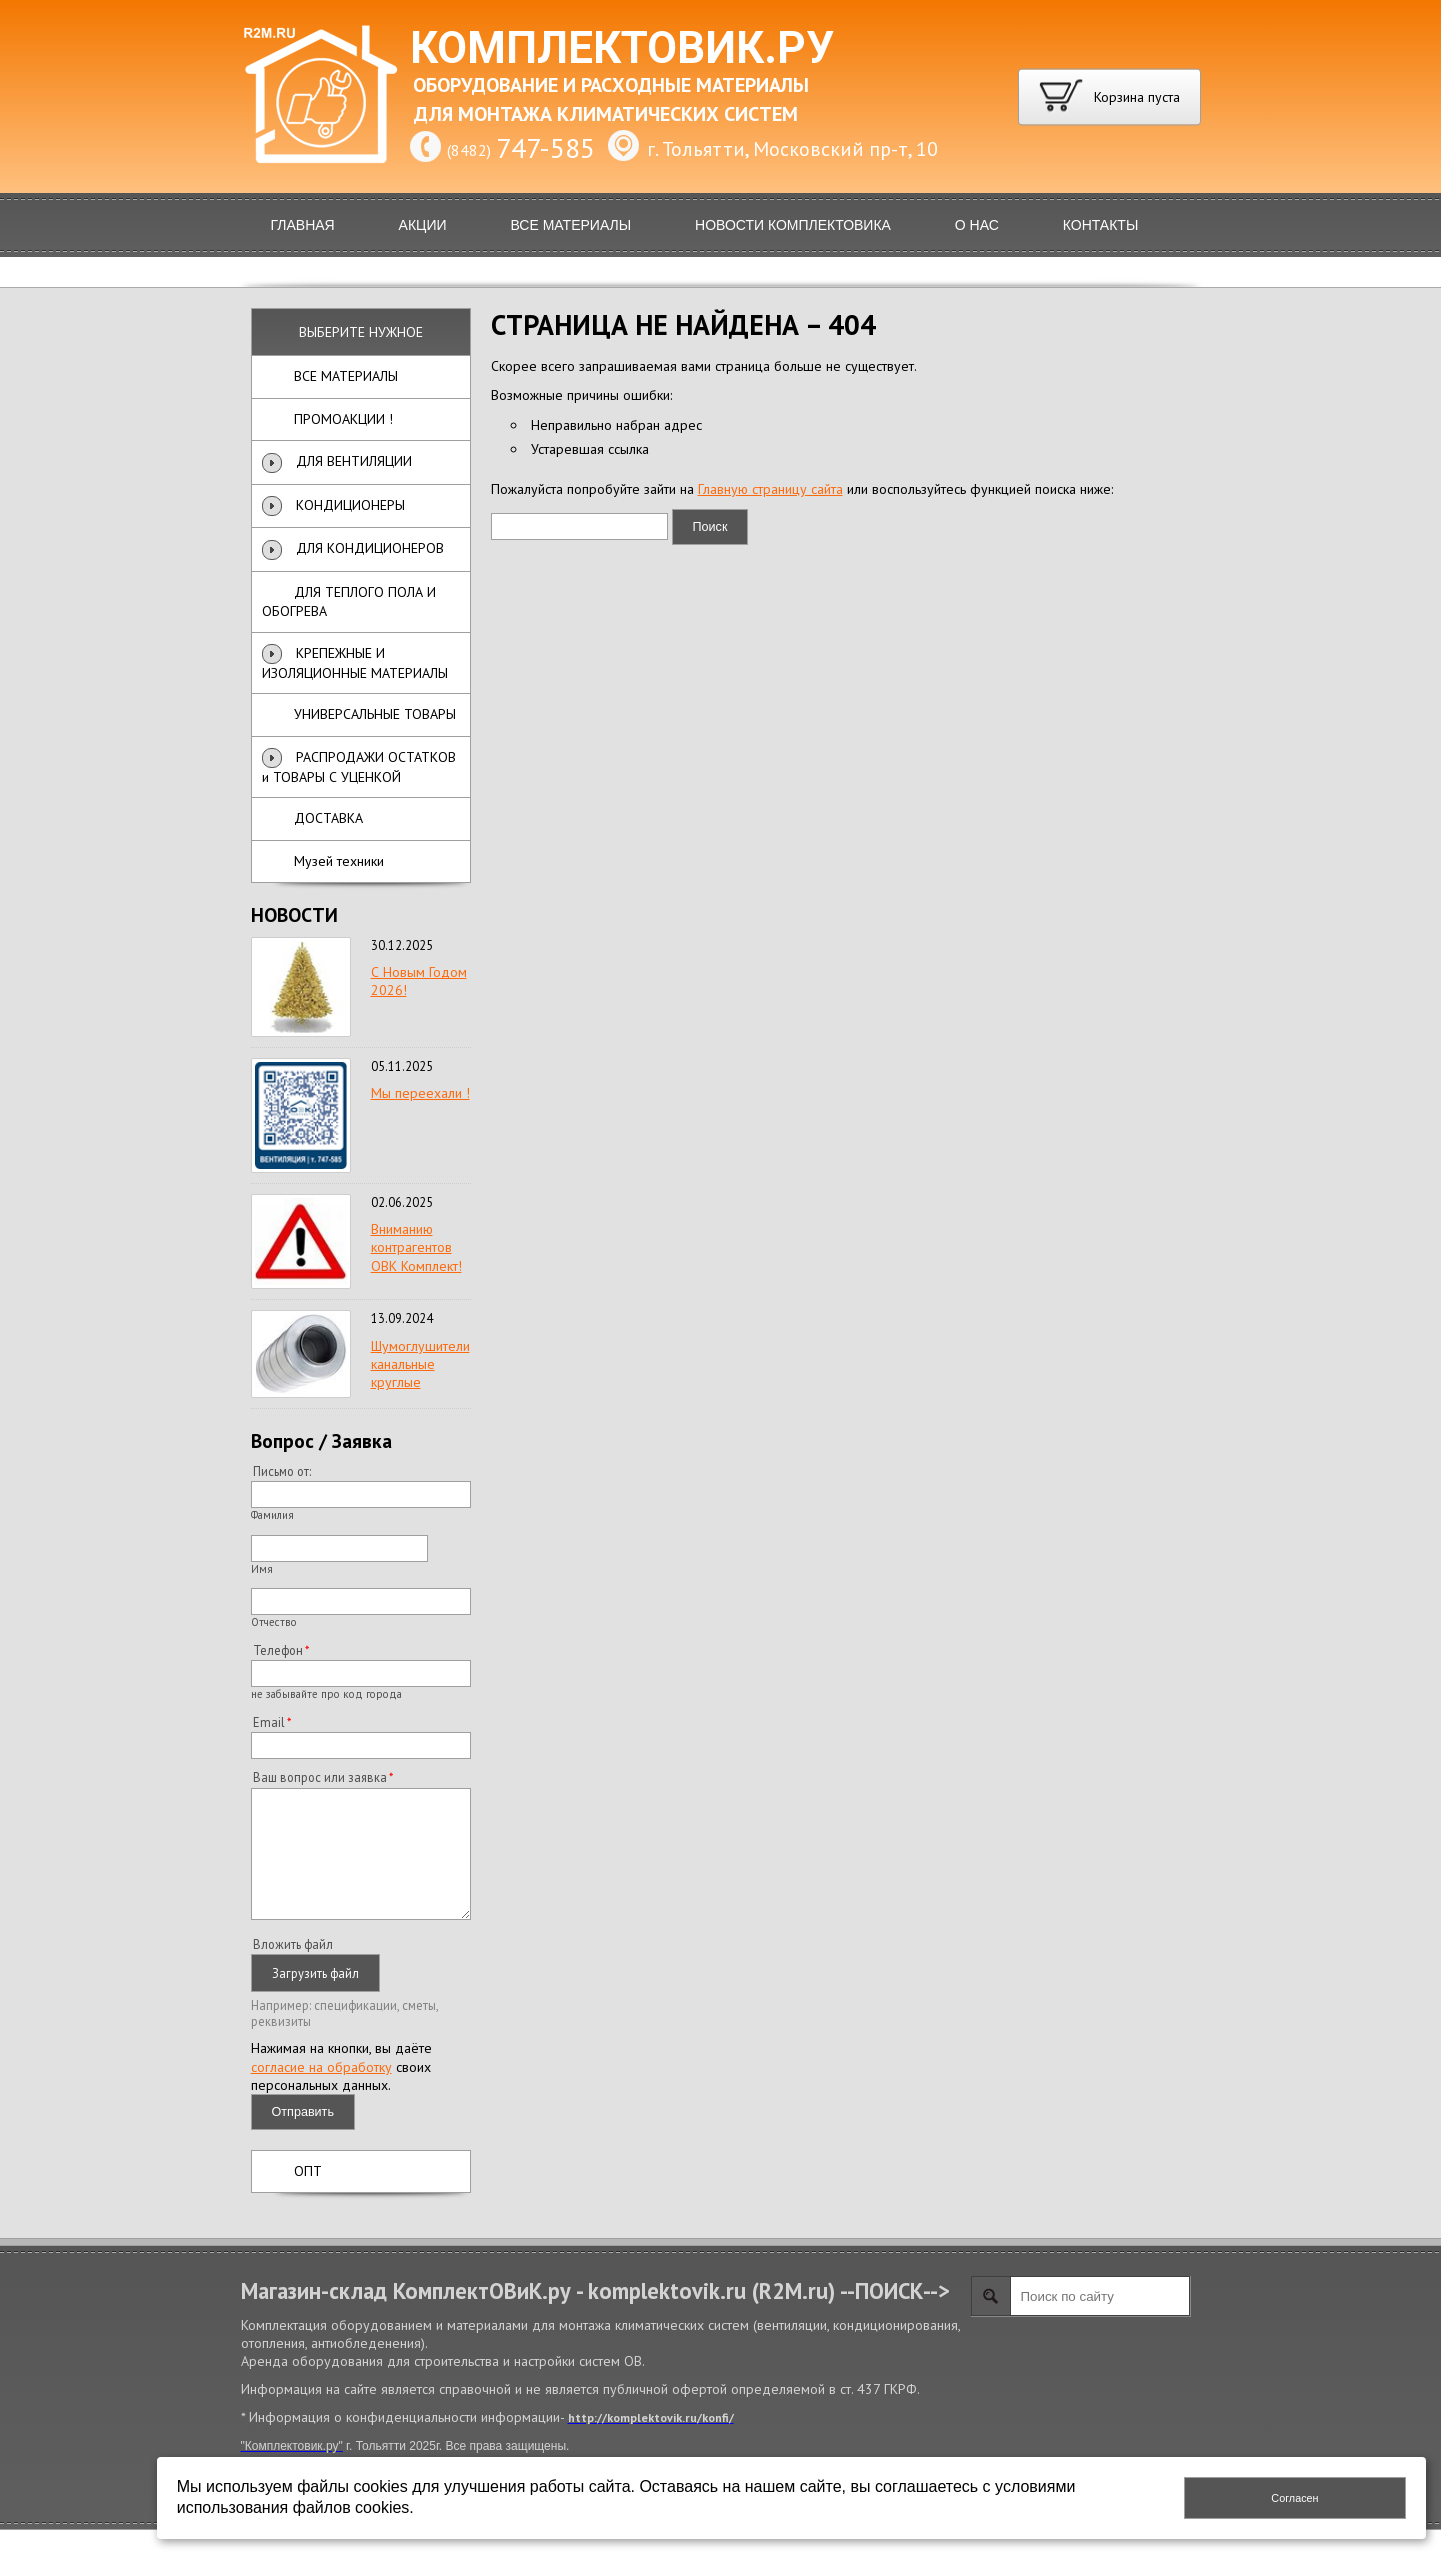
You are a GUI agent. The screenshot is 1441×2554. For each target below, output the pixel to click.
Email (269, 1722)
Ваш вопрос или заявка (320, 1777)
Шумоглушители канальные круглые (420, 1364)
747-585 (545, 147)
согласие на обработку (321, 2091)
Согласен (1294, 2498)
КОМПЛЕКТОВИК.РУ (622, 48)
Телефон (278, 1650)
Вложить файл (293, 1968)
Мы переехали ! (420, 1093)
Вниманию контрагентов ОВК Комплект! (416, 1247)
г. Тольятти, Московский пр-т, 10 (792, 149)
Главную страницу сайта (770, 489)
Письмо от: (282, 1471)
